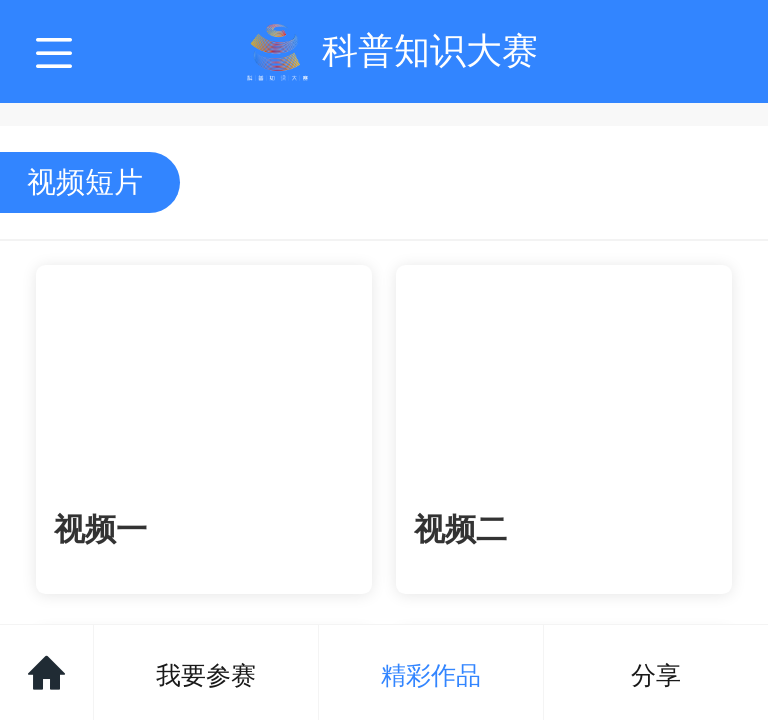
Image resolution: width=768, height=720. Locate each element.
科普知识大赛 (430, 50)
